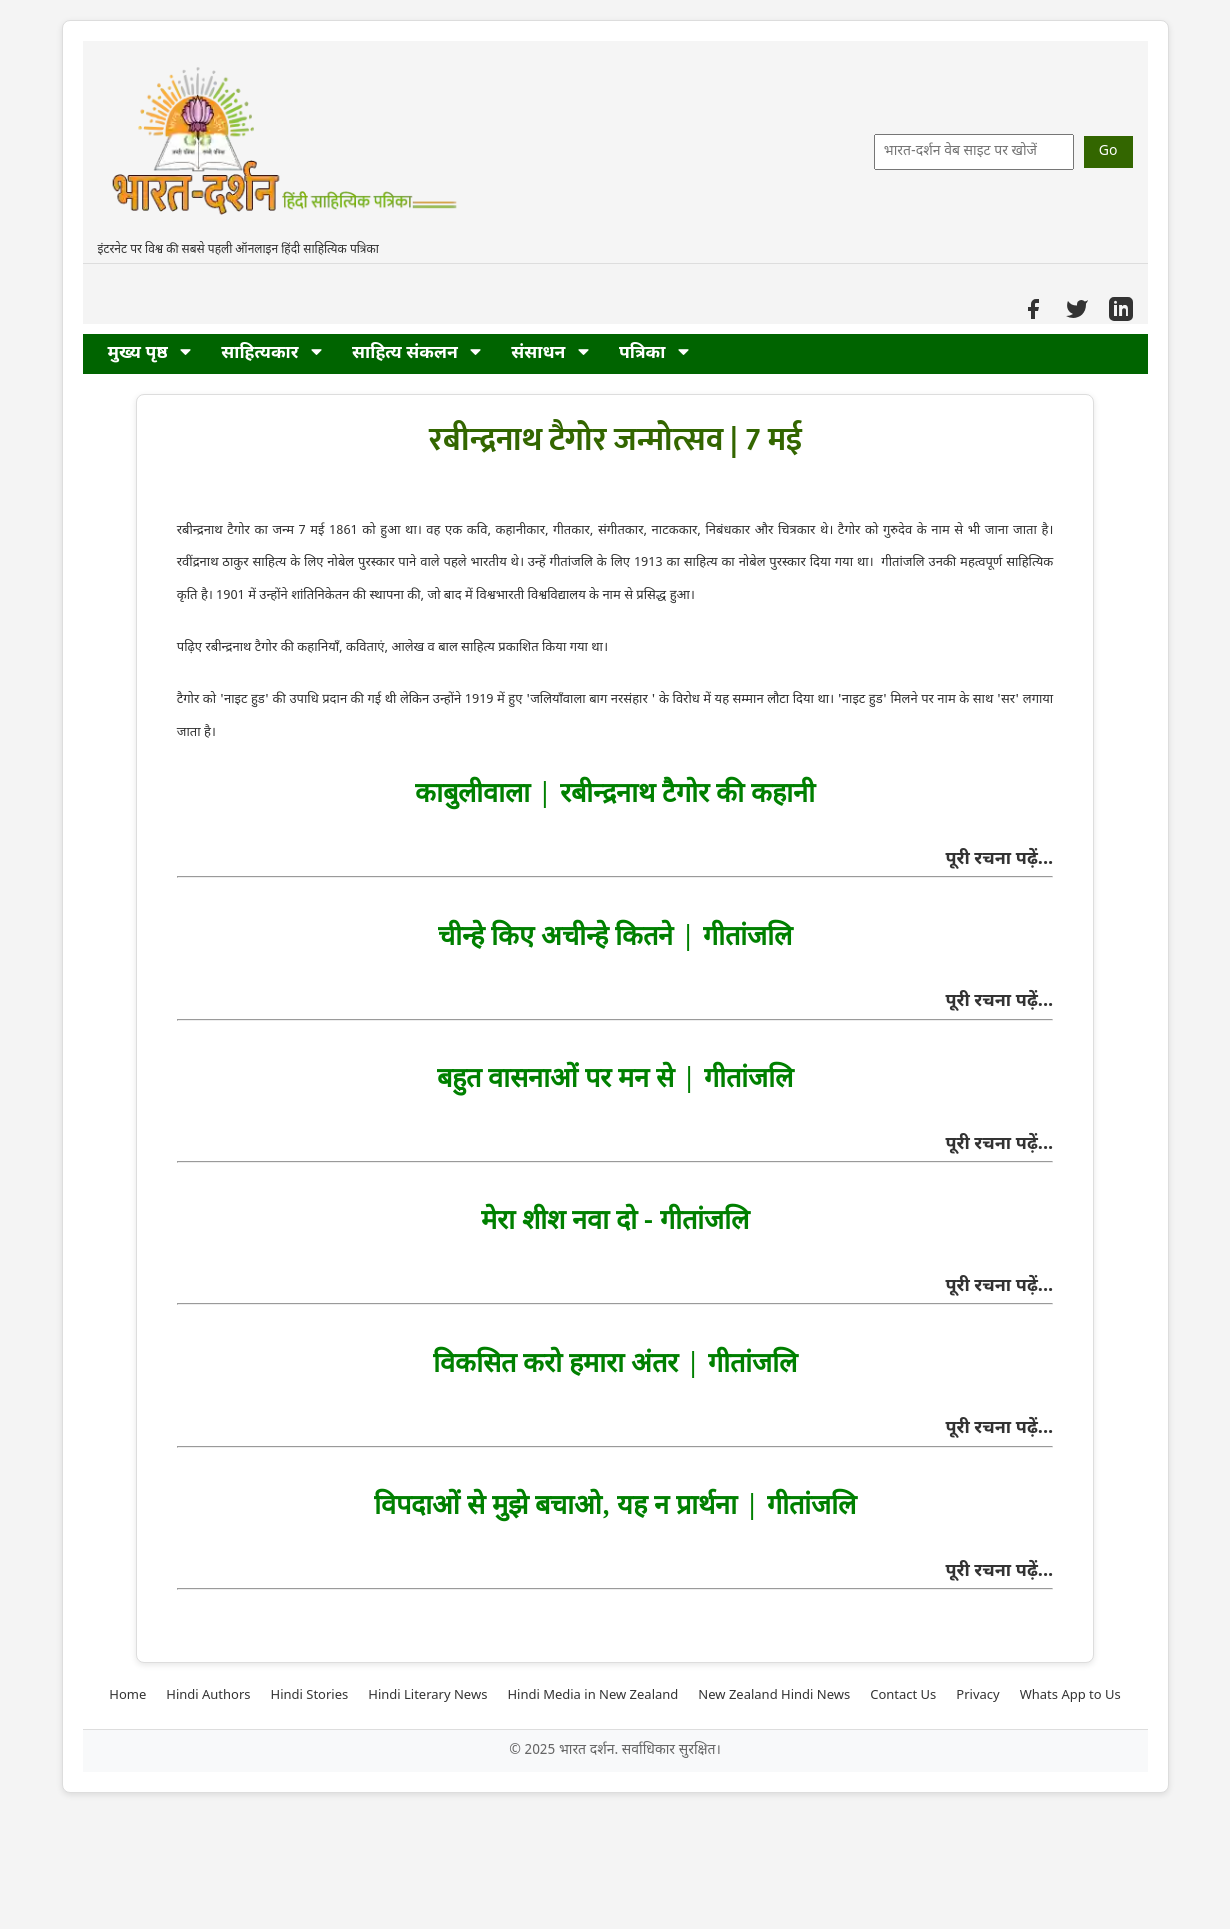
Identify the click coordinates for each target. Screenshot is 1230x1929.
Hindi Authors (208, 1695)
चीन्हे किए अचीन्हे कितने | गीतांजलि (614, 934)
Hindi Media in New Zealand (592, 1695)
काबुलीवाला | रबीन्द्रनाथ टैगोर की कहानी (614, 791)
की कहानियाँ (272, 647)
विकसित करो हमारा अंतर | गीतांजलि (614, 1361)
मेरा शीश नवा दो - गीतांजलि (614, 1218)
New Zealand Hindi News (774, 1695)
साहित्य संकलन (416, 353)
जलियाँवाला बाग (570, 699)
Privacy (977, 1695)
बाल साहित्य (466, 647)
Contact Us (903, 1695)
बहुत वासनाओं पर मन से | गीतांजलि (614, 1076)
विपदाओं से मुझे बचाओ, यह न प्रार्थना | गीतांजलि (614, 1503)
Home (127, 1695)
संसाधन (550, 353)
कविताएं (365, 647)
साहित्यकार (271, 353)
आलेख (407, 647)
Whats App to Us (1070, 1695)
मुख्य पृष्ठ (150, 353)
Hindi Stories (310, 1695)
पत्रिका (654, 353)
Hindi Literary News (427, 1695)
